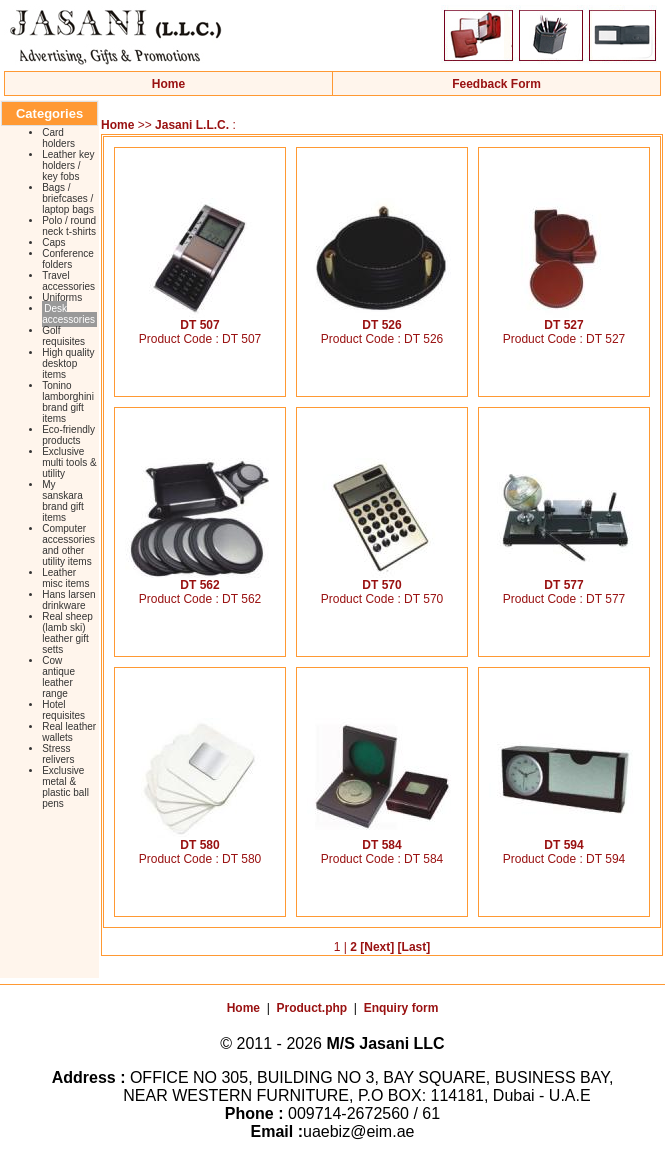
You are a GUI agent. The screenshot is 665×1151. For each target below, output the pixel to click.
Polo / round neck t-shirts (69, 226)
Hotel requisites (63, 710)
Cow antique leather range (58, 677)
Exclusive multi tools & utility (69, 462)
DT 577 (564, 579)
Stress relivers (58, 754)
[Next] (377, 947)
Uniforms (62, 297)
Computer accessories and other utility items (68, 545)
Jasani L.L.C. (192, 125)
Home (168, 84)
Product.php (312, 1008)
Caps (53, 242)
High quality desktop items (68, 363)
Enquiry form (401, 1008)
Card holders (58, 138)
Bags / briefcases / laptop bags (68, 198)
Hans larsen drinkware (68, 600)
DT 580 (200, 839)
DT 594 (564, 839)
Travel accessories (68, 281)
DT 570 (382, 579)
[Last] (414, 947)
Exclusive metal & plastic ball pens (65, 787)
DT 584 (382, 839)
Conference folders (68, 259)
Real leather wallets (69, 732)
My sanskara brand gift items (63, 501)
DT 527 (564, 319)
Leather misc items (65, 578)
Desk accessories (68, 314)
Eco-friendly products (68, 435)
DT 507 (200, 319)
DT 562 (200, 579)
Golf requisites (63, 336)
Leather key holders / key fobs (68, 165)
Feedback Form (496, 84)
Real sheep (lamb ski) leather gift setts (67, 633)
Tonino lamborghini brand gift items (68, 402)
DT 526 (382, 319)
